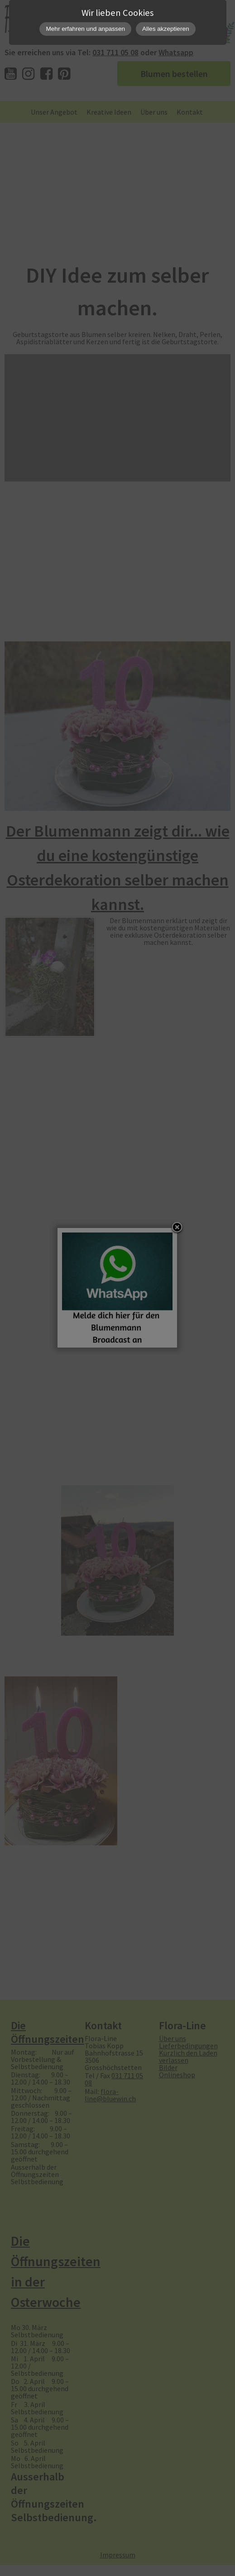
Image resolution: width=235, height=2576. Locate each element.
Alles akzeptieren (165, 28)
